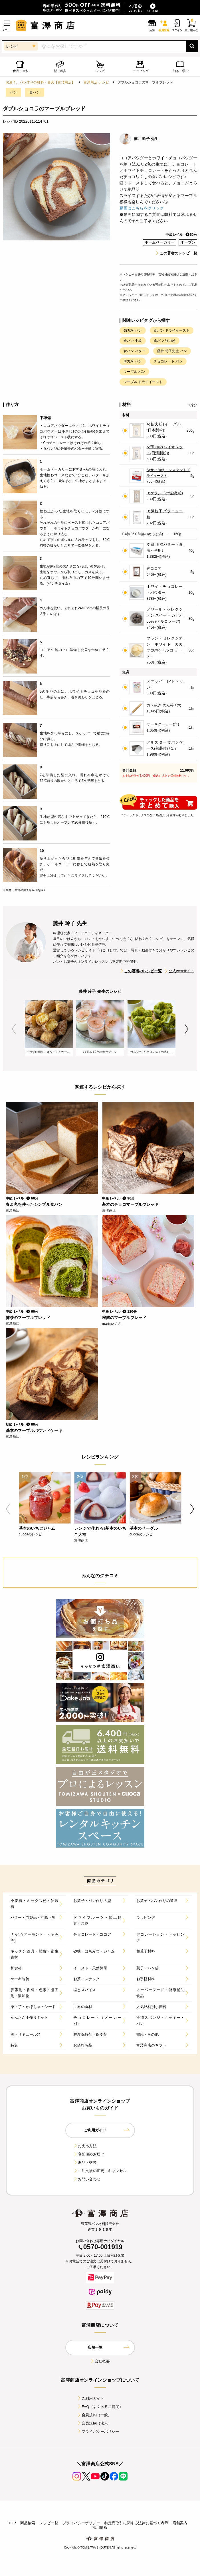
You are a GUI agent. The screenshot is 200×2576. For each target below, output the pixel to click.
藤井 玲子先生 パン (172, 351)
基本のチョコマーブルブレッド (130, 1204)
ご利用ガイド (90, 2398)
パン (13, 92)
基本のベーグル (144, 1528)
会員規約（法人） (94, 2423)
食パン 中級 (133, 341)
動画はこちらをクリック (142, 208)
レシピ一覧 (48, 2523)
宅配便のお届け (88, 2154)
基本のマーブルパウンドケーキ (34, 1430)
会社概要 (100, 2361)
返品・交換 (85, 2162)
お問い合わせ (86, 2179)
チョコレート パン (168, 361)
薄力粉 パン (133, 361)
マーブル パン (134, 372)
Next (186, 1029)
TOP (12, 2523)
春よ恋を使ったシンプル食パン (34, 1204)
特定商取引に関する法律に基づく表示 (136, 2523)
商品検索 (27, 2523)
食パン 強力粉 (164, 341)
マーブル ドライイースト (143, 382)
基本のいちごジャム (37, 1528)
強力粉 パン (133, 330)
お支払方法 (85, 2146)
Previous (14, 1029)
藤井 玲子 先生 (146, 139)
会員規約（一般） (94, 2415)
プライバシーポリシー (98, 2431)
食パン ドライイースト (171, 330)
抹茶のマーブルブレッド (28, 1317)
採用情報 (100, 2527)
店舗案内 (180, 2523)
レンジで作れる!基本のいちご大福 (100, 1531)
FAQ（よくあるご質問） (100, 2406)
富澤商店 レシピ (96, 82)
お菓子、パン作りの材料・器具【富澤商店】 (40, 82)
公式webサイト (179, 971)
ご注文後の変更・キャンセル (100, 2171)
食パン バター (134, 351)
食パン (34, 92)
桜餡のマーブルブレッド (124, 1317)
